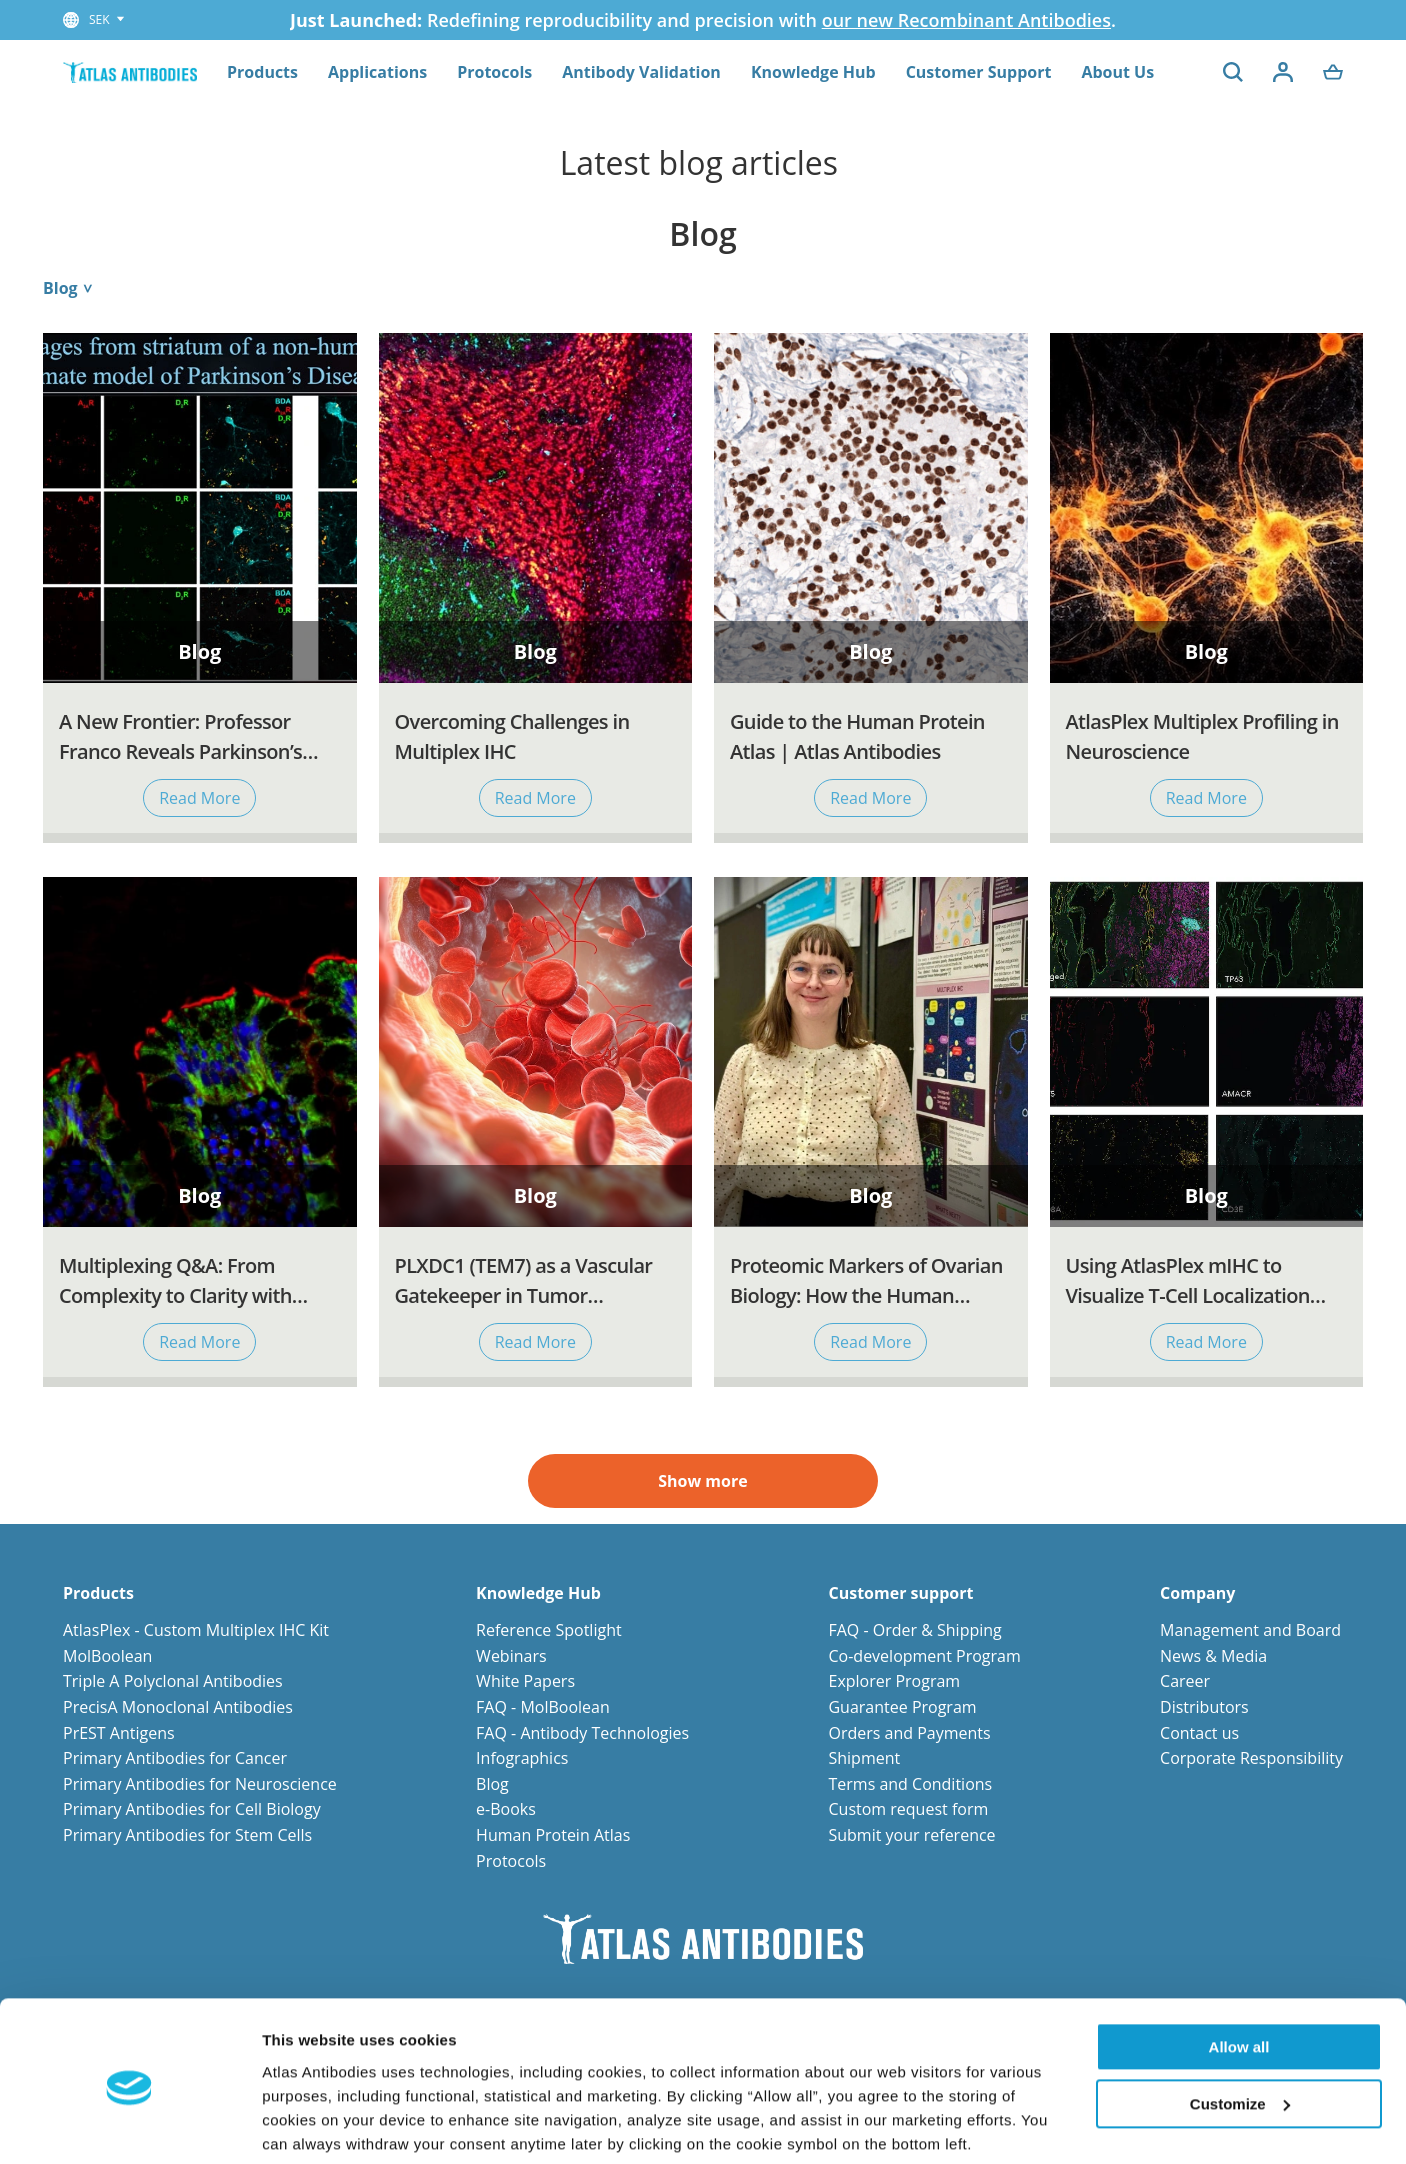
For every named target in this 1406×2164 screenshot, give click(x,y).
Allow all (1239, 1973)
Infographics (522, 1758)
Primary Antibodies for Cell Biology (192, 1809)
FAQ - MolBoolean (543, 1707)
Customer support (900, 1593)
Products (262, 72)
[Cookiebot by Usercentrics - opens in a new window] (129, 2125)
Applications (377, 72)
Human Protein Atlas (553, 1835)
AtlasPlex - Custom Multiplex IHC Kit (196, 1630)
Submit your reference (911, 1835)
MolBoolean (107, 1656)
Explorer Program (894, 1681)
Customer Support (979, 72)
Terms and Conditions (910, 1784)
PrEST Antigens (119, 1733)
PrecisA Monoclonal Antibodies (178, 1707)
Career (1185, 1681)
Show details (308, 2124)
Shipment (864, 1758)
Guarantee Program (902, 1707)
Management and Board (1250, 1630)
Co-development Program (924, 1656)
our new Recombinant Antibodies (966, 20)
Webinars (511, 1656)
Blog (492, 1784)
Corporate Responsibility (1251, 1758)
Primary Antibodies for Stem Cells (187, 1835)
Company (1197, 1593)
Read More (199, 798)
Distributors (1204, 1707)
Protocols (494, 72)
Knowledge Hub (813, 72)
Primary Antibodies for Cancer (175, 1758)
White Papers (525, 1681)
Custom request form (908, 1809)
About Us (1117, 72)
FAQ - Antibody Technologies (582, 1733)
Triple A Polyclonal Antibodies (173, 1681)
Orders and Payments (909, 1733)
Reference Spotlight (549, 1630)
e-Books (506, 1809)
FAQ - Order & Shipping (914, 1630)
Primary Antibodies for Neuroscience (200, 1784)
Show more (702, 1481)
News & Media (1213, 1656)
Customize (1240, 2029)
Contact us (1199, 1733)
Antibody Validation (641, 72)
